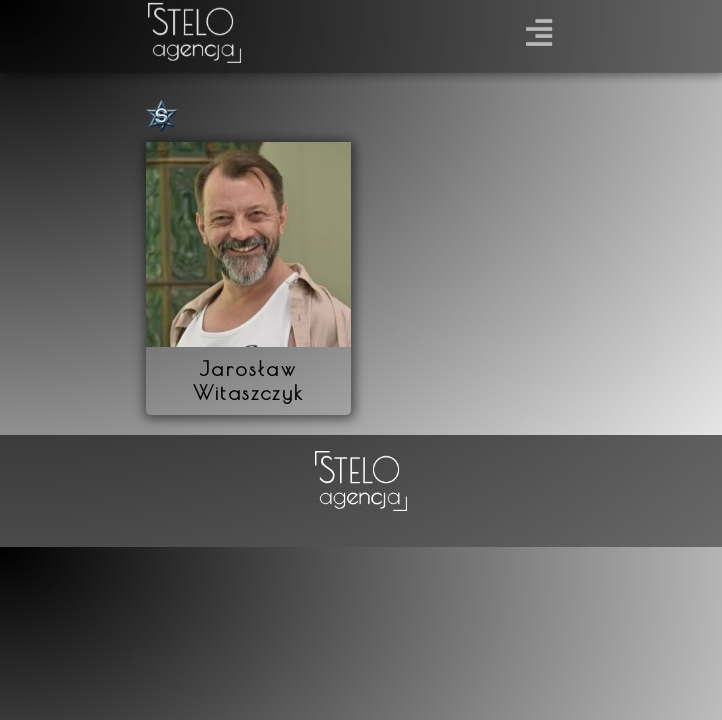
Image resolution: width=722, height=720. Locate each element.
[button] (539, 25)
